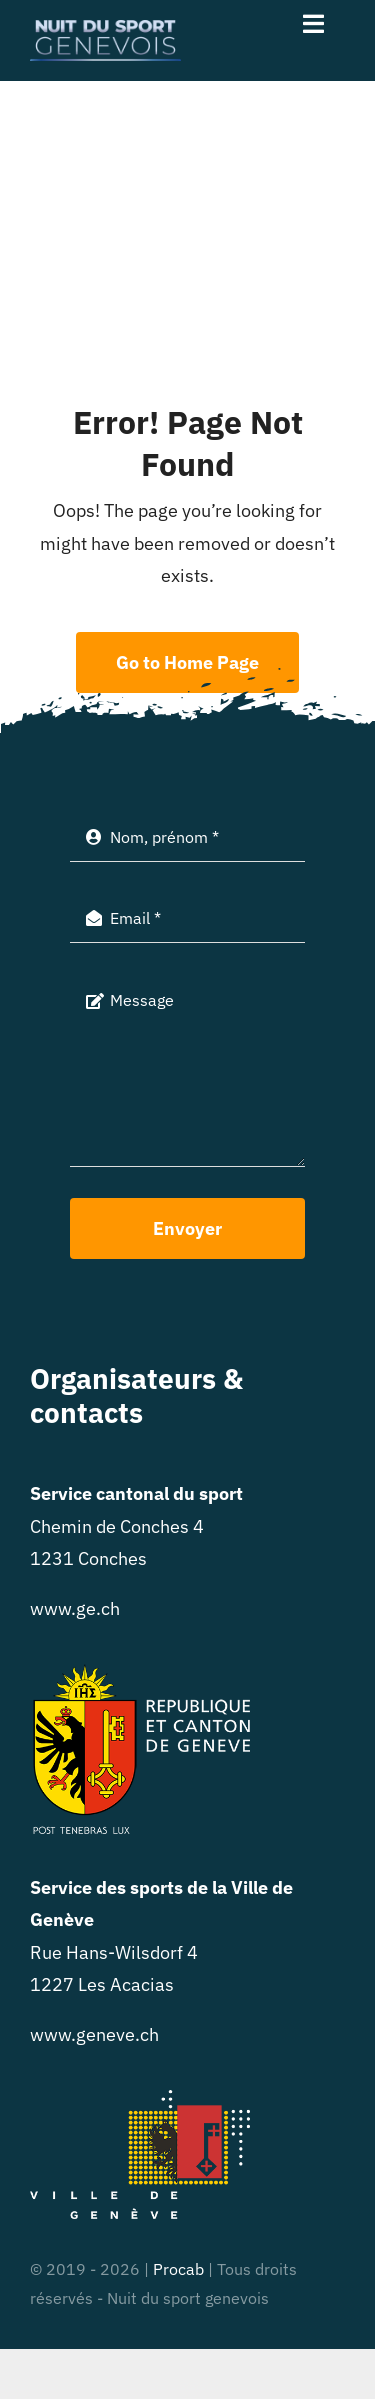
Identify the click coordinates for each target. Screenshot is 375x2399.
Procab (178, 2269)
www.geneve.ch (94, 2034)
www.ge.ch (75, 1608)
